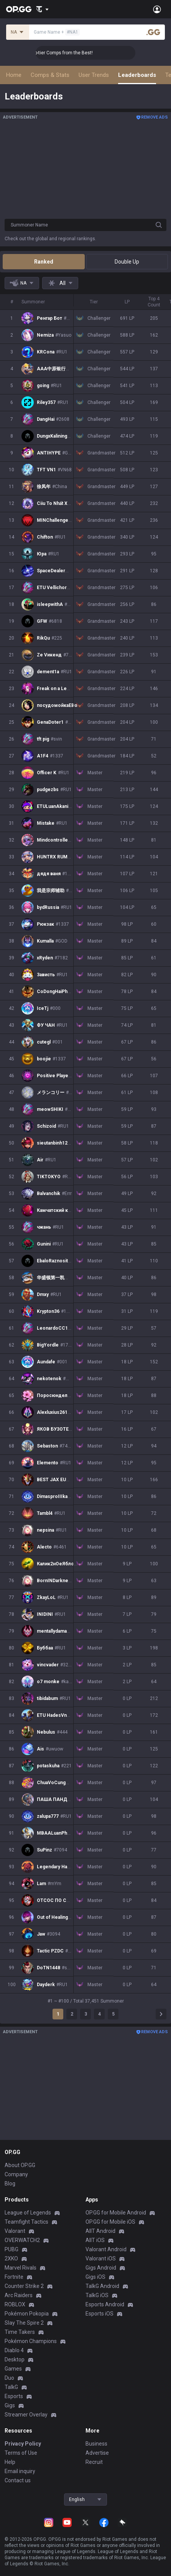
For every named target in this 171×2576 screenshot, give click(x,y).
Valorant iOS (101, 2258)
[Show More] (42, 9)
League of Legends (28, 2213)
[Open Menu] (157, 9)
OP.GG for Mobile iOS (110, 2222)
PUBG (11, 2249)
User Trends (94, 75)
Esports (14, 2396)
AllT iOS (95, 2240)
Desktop (15, 2359)
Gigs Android (101, 2268)
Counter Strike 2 (24, 2286)
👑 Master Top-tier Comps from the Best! (79, 52)
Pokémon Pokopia (27, 2314)
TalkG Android (102, 2286)
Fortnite (14, 2277)
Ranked (43, 262)
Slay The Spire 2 (24, 2323)
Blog (10, 2183)
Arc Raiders (19, 2295)
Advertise (97, 2453)
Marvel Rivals (20, 2268)
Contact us (18, 2480)
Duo (9, 2378)
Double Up (127, 262)
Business (96, 2444)
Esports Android (105, 2304)
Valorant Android (106, 2249)
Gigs (10, 2405)
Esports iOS (99, 2314)
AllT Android (100, 2231)
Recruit (94, 2462)
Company (16, 2174)
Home (13, 75)
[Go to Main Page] (18, 9)
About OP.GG (20, 2165)
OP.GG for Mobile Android (116, 2213)
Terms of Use (21, 2453)
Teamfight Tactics (26, 2222)
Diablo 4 (14, 2350)
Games (13, 2369)
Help (10, 2462)
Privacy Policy (23, 2444)
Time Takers (20, 2332)
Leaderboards (137, 75)
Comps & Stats (50, 75)
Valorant (15, 2231)
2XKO (11, 2258)
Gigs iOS (95, 2277)
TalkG (11, 2387)
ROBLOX (15, 2304)
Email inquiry (20, 2471)
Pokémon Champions (31, 2341)
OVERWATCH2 (22, 2240)
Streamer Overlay (26, 2415)
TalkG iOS (97, 2295)
